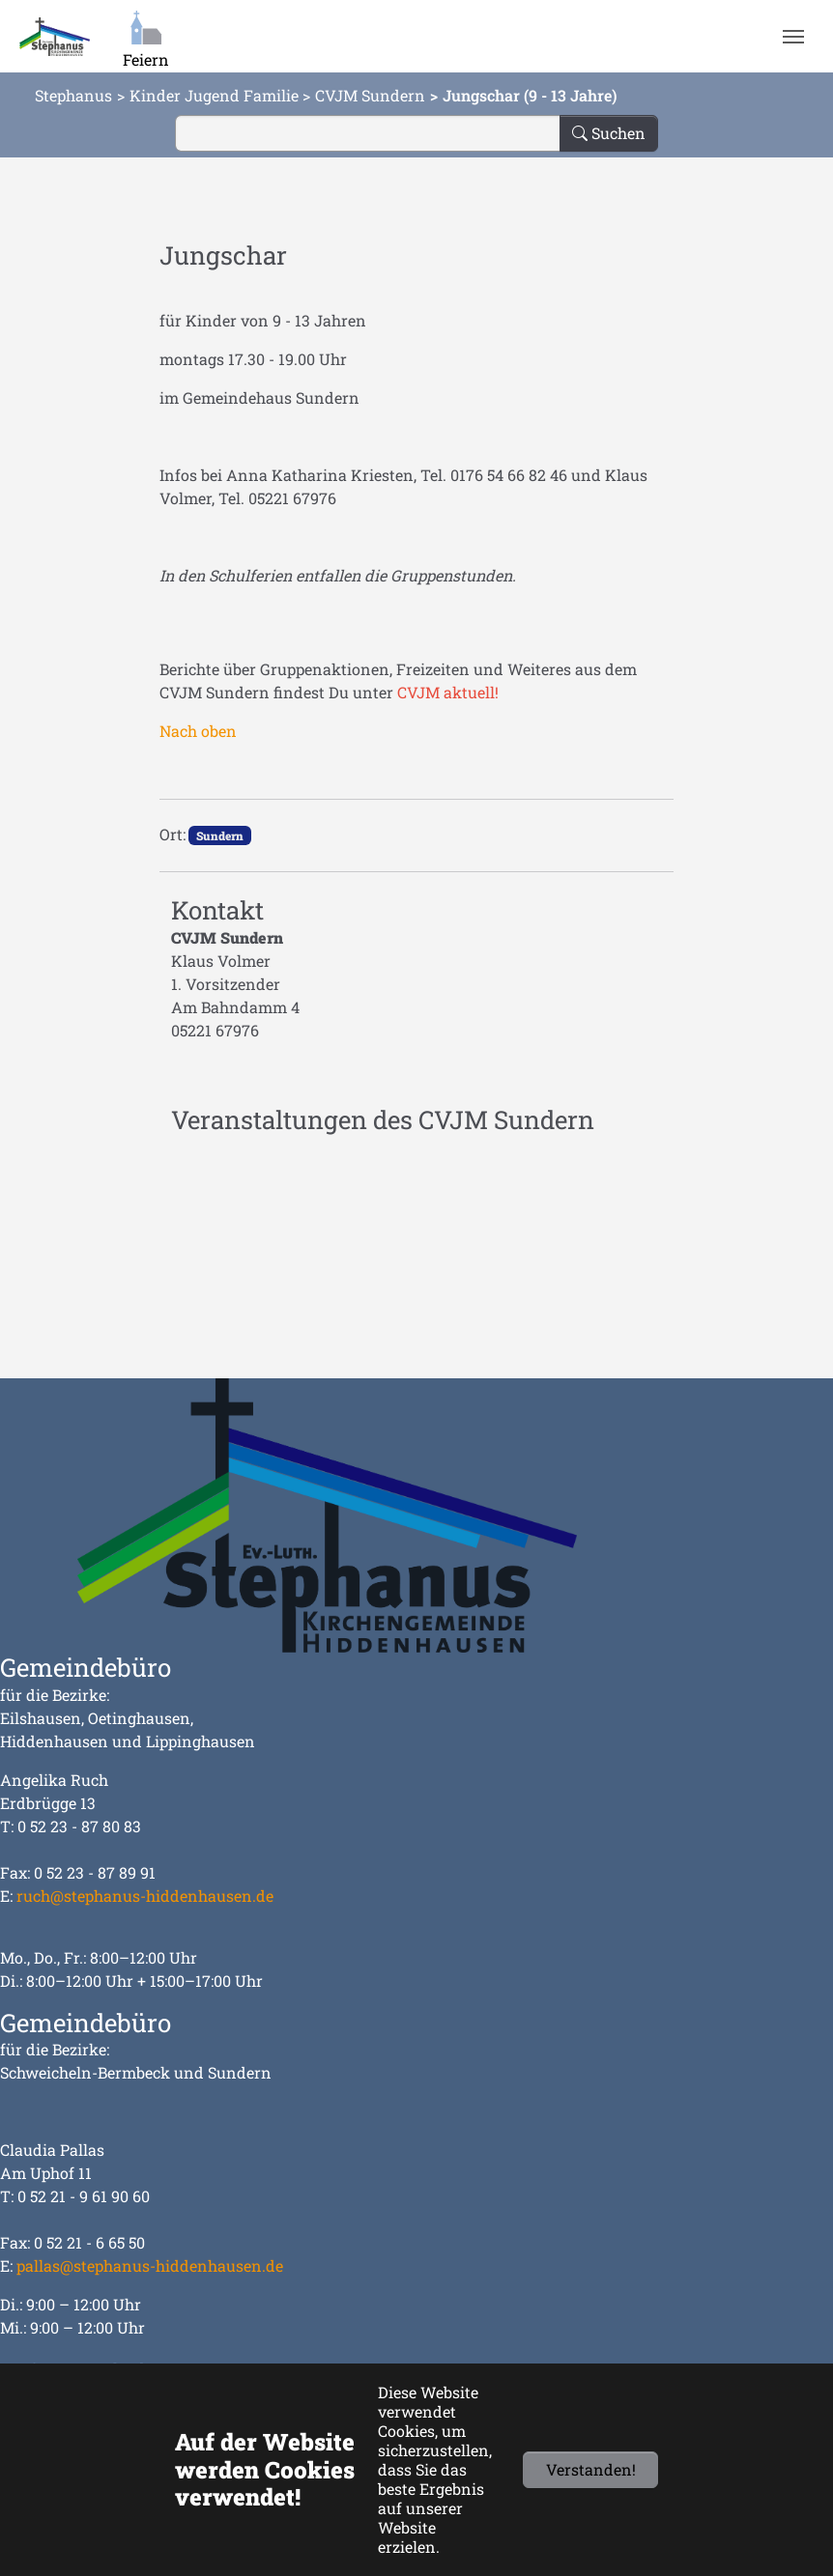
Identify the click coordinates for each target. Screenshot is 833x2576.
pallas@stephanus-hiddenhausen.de (149, 2265)
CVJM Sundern (370, 95)
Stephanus (73, 95)
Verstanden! (591, 2469)
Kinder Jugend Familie (214, 95)
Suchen (609, 133)
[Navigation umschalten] (793, 36)
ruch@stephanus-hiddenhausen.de (144, 1895)
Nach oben (198, 731)
